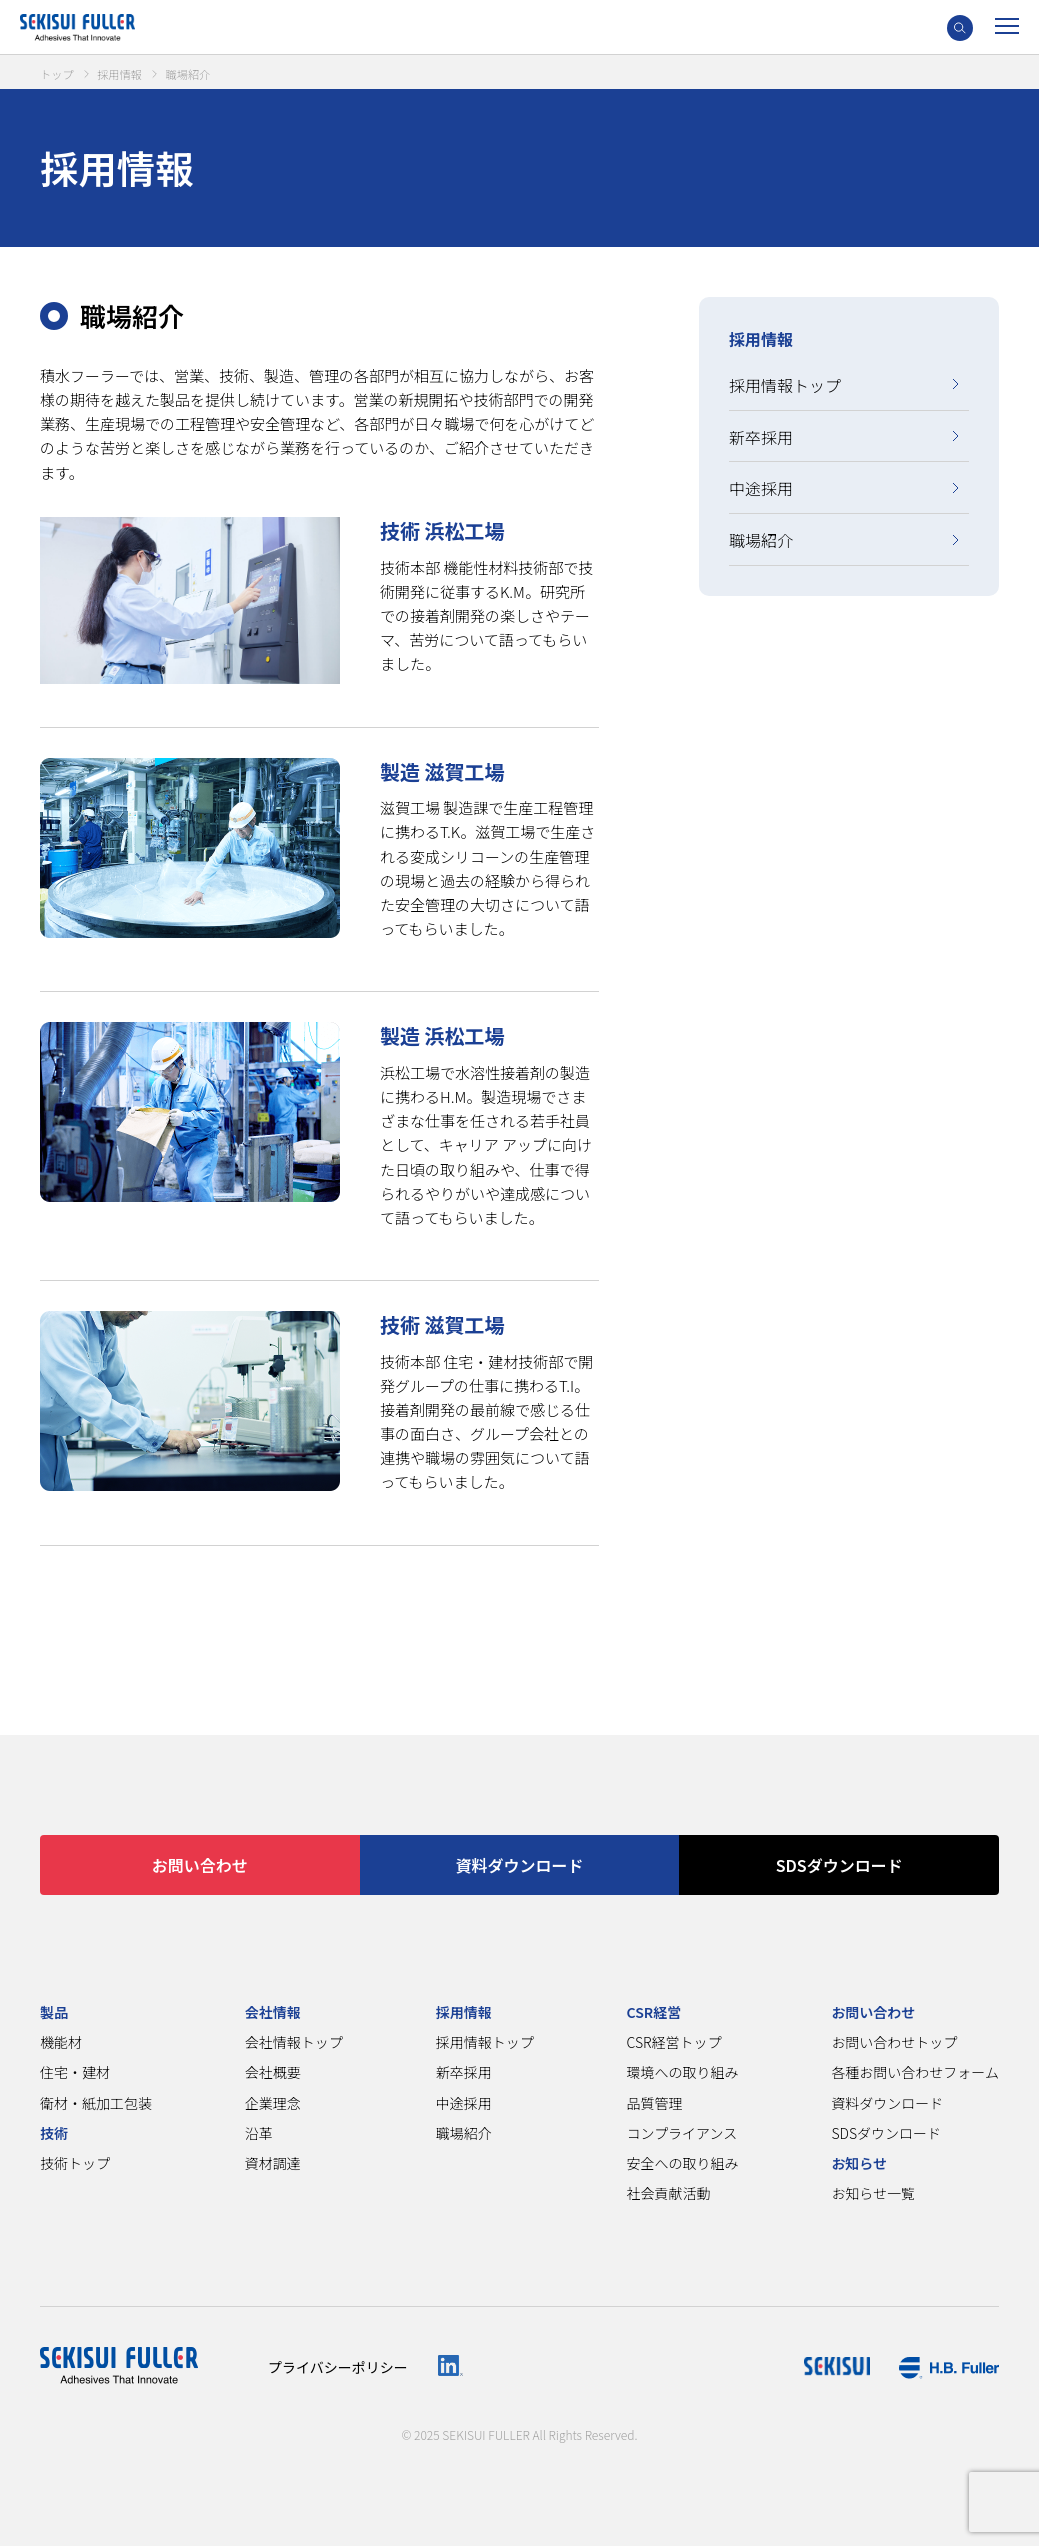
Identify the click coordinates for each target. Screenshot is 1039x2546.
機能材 (61, 2042)
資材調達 (273, 2163)
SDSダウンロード (839, 1865)
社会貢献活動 (669, 2193)
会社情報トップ (294, 2042)
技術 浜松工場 (452, 530)
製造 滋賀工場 (452, 771)
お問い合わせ (200, 1865)
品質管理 (655, 2103)
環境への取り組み (683, 2072)
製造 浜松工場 (452, 1036)
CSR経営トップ (674, 2042)
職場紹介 (761, 540)
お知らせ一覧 (873, 2193)
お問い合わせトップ (894, 2042)
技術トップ (75, 2163)
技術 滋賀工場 (452, 1324)
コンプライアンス (682, 2133)
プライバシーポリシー (338, 2367)
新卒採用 (761, 437)
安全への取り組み (683, 2163)
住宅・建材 (75, 2072)
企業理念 (273, 2103)
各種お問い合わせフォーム (915, 2072)
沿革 (259, 2133)
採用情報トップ (785, 385)
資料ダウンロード (519, 1865)
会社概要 (273, 2072)
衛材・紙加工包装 (96, 2103)
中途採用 (761, 488)
